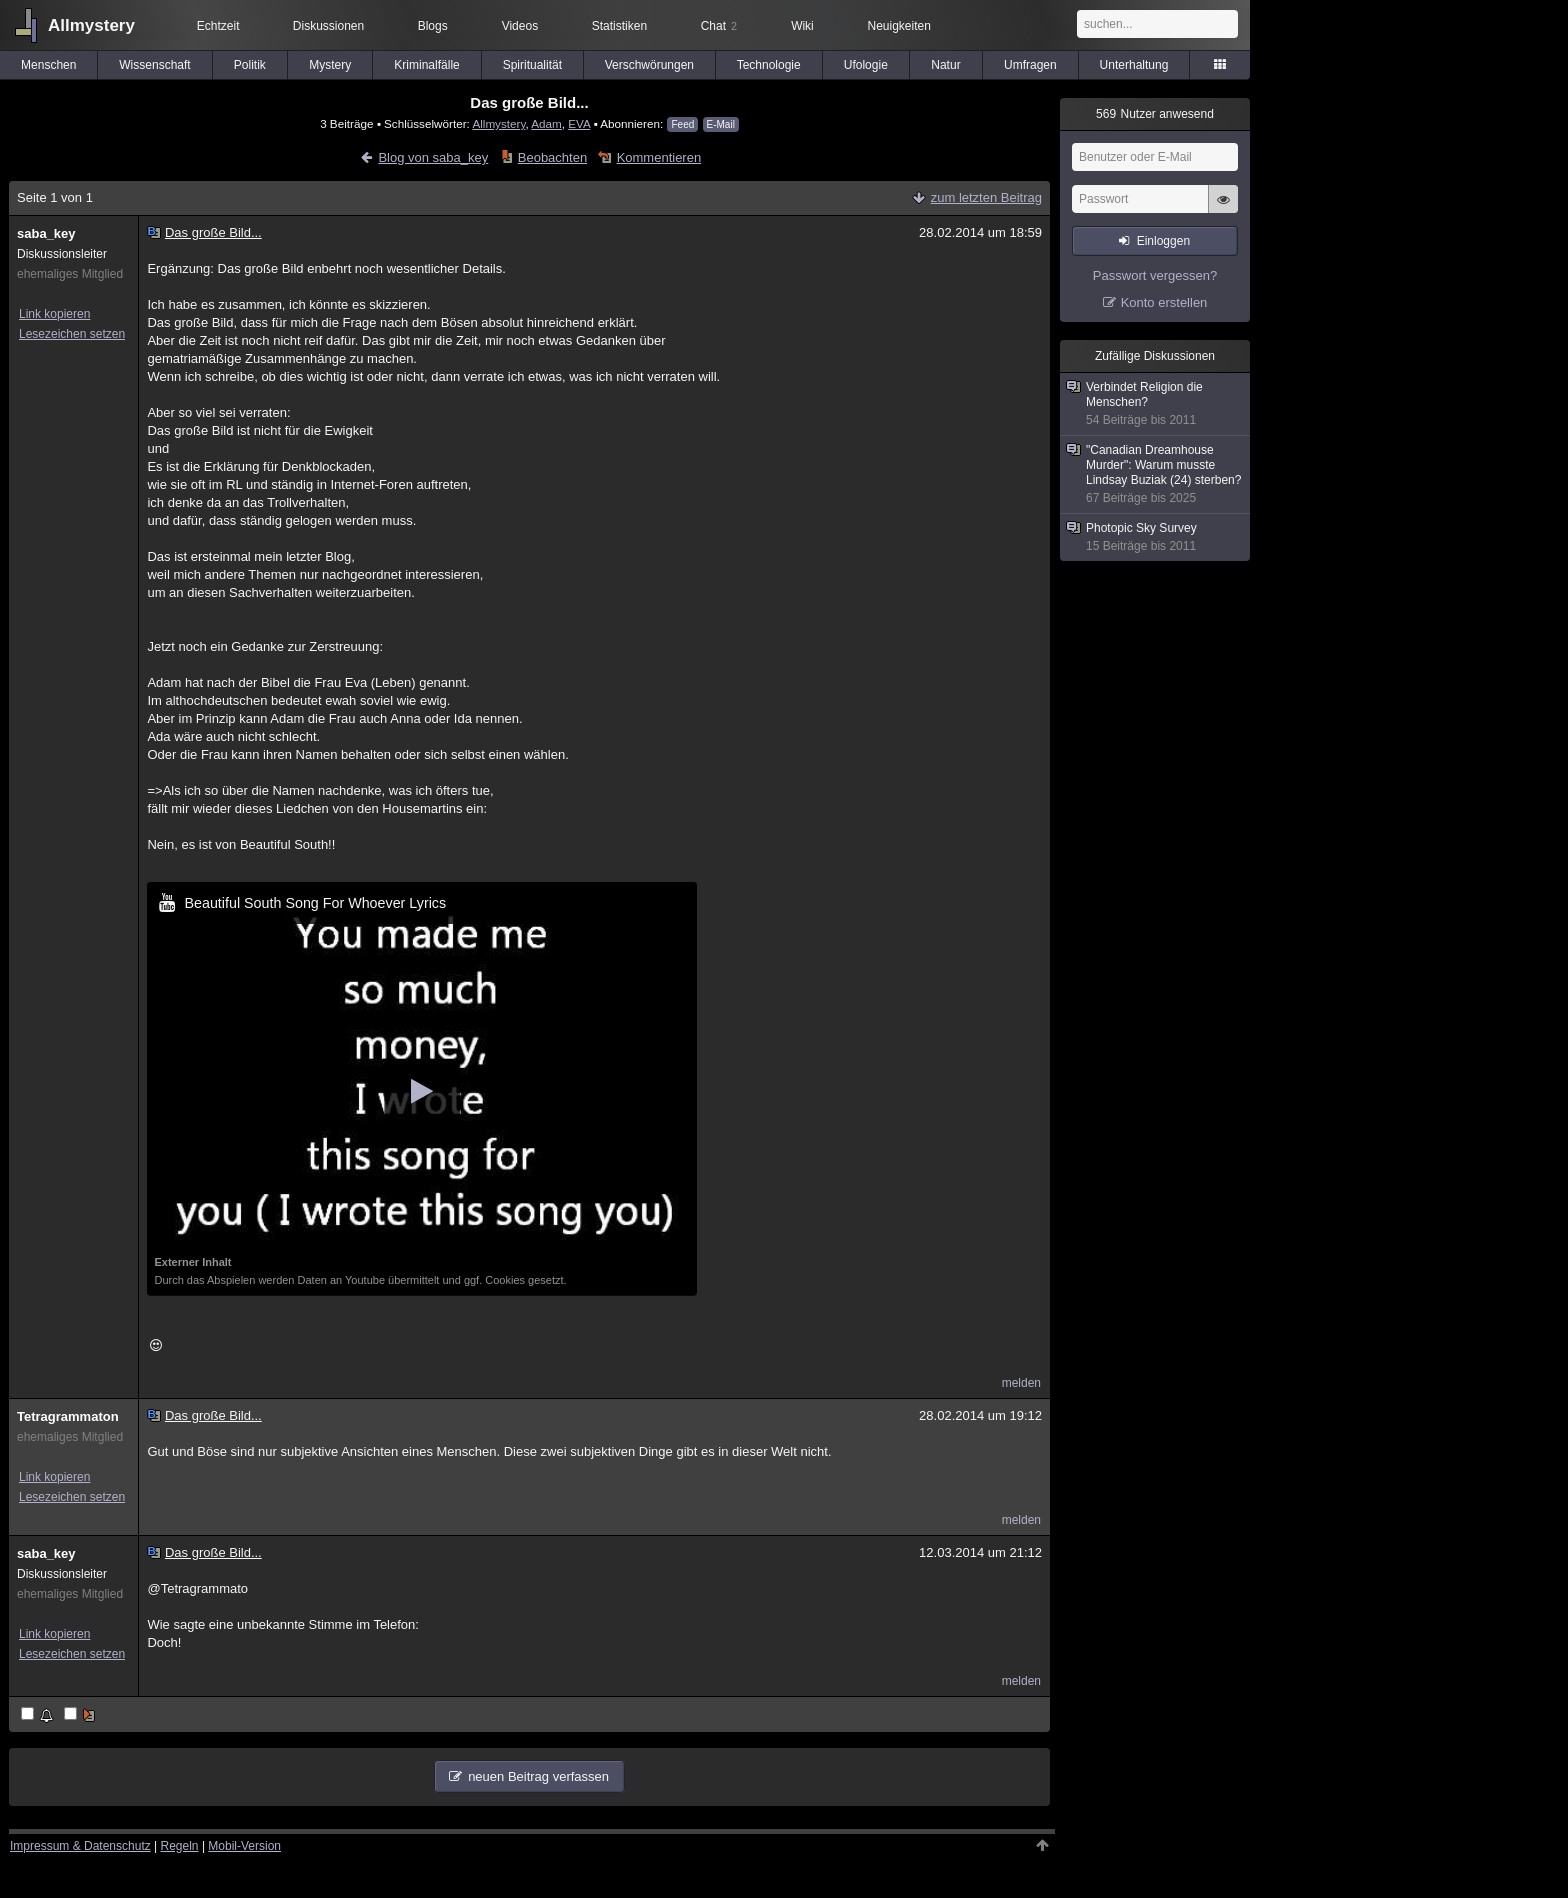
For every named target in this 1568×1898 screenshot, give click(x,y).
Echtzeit (218, 26)
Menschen (48, 65)
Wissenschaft (154, 65)
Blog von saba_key (433, 157)
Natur (945, 65)
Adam (546, 123)
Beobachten (552, 157)
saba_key (46, 233)
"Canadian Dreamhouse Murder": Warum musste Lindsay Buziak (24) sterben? (1156, 474)
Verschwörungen (649, 65)
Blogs (433, 26)
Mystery (330, 65)
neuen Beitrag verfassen (538, 1776)
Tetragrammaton (68, 1416)
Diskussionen (328, 26)
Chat (719, 26)
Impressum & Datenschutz (80, 1846)
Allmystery (91, 25)
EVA (579, 123)
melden (1021, 1383)
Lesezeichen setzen (72, 334)
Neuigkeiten (899, 26)
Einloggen (1163, 241)
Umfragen (1030, 65)
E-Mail (721, 124)
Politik (250, 65)
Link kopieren (54, 314)
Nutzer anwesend (1155, 114)
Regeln (180, 1846)
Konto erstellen (1164, 302)
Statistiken (619, 26)
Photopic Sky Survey (1156, 537)
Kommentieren (659, 157)
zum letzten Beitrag (986, 197)
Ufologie (866, 65)
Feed (682, 124)
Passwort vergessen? (1155, 275)
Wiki (802, 26)
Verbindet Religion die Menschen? (1156, 404)
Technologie (769, 65)
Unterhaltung (1134, 65)
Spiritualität (532, 65)
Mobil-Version (244, 1846)
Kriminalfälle (426, 65)
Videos (520, 26)
